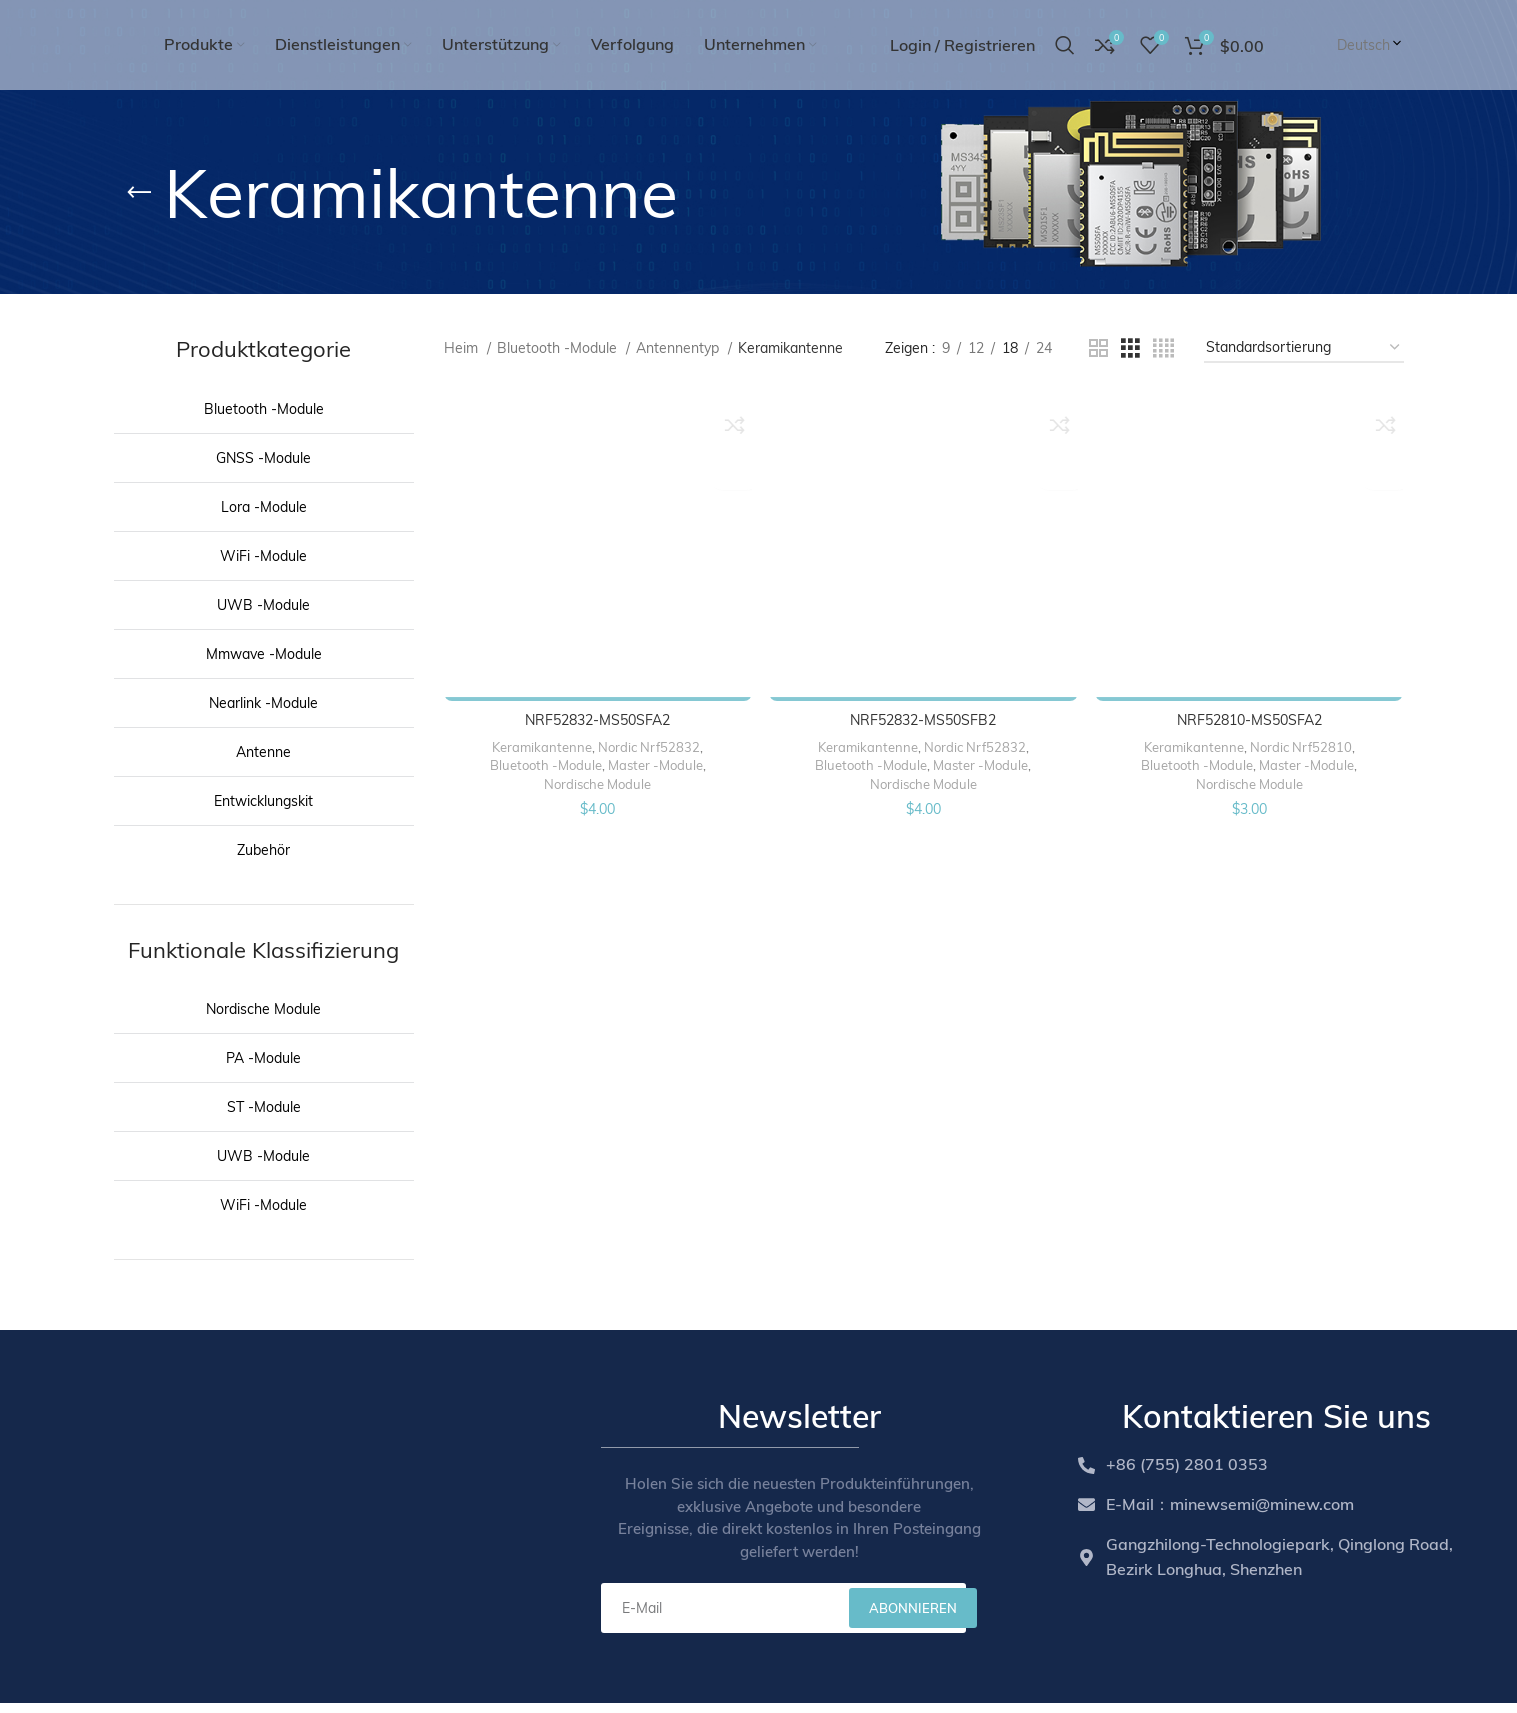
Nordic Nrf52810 (1302, 744)
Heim (463, 348)
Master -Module (654, 762)
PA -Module (263, 1058)
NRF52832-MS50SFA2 (596, 717)
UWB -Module (263, 605)
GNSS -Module (263, 458)
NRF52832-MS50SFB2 (923, 717)
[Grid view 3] (1130, 348)
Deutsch (1370, 45)
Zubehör (263, 850)
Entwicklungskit (263, 801)
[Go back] (139, 193)
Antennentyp (679, 348)
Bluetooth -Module (264, 409)
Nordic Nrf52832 (648, 744)
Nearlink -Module (263, 703)
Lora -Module (264, 507)
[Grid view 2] (1098, 348)
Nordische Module (263, 1009)
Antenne (263, 752)
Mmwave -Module (264, 654)
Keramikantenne (541, 744)
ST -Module (264, 1107)
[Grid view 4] (1163, 348)
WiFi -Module (263, 556)
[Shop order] (1304, 348)
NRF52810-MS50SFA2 (1250, 717)
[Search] (1065, 45)
